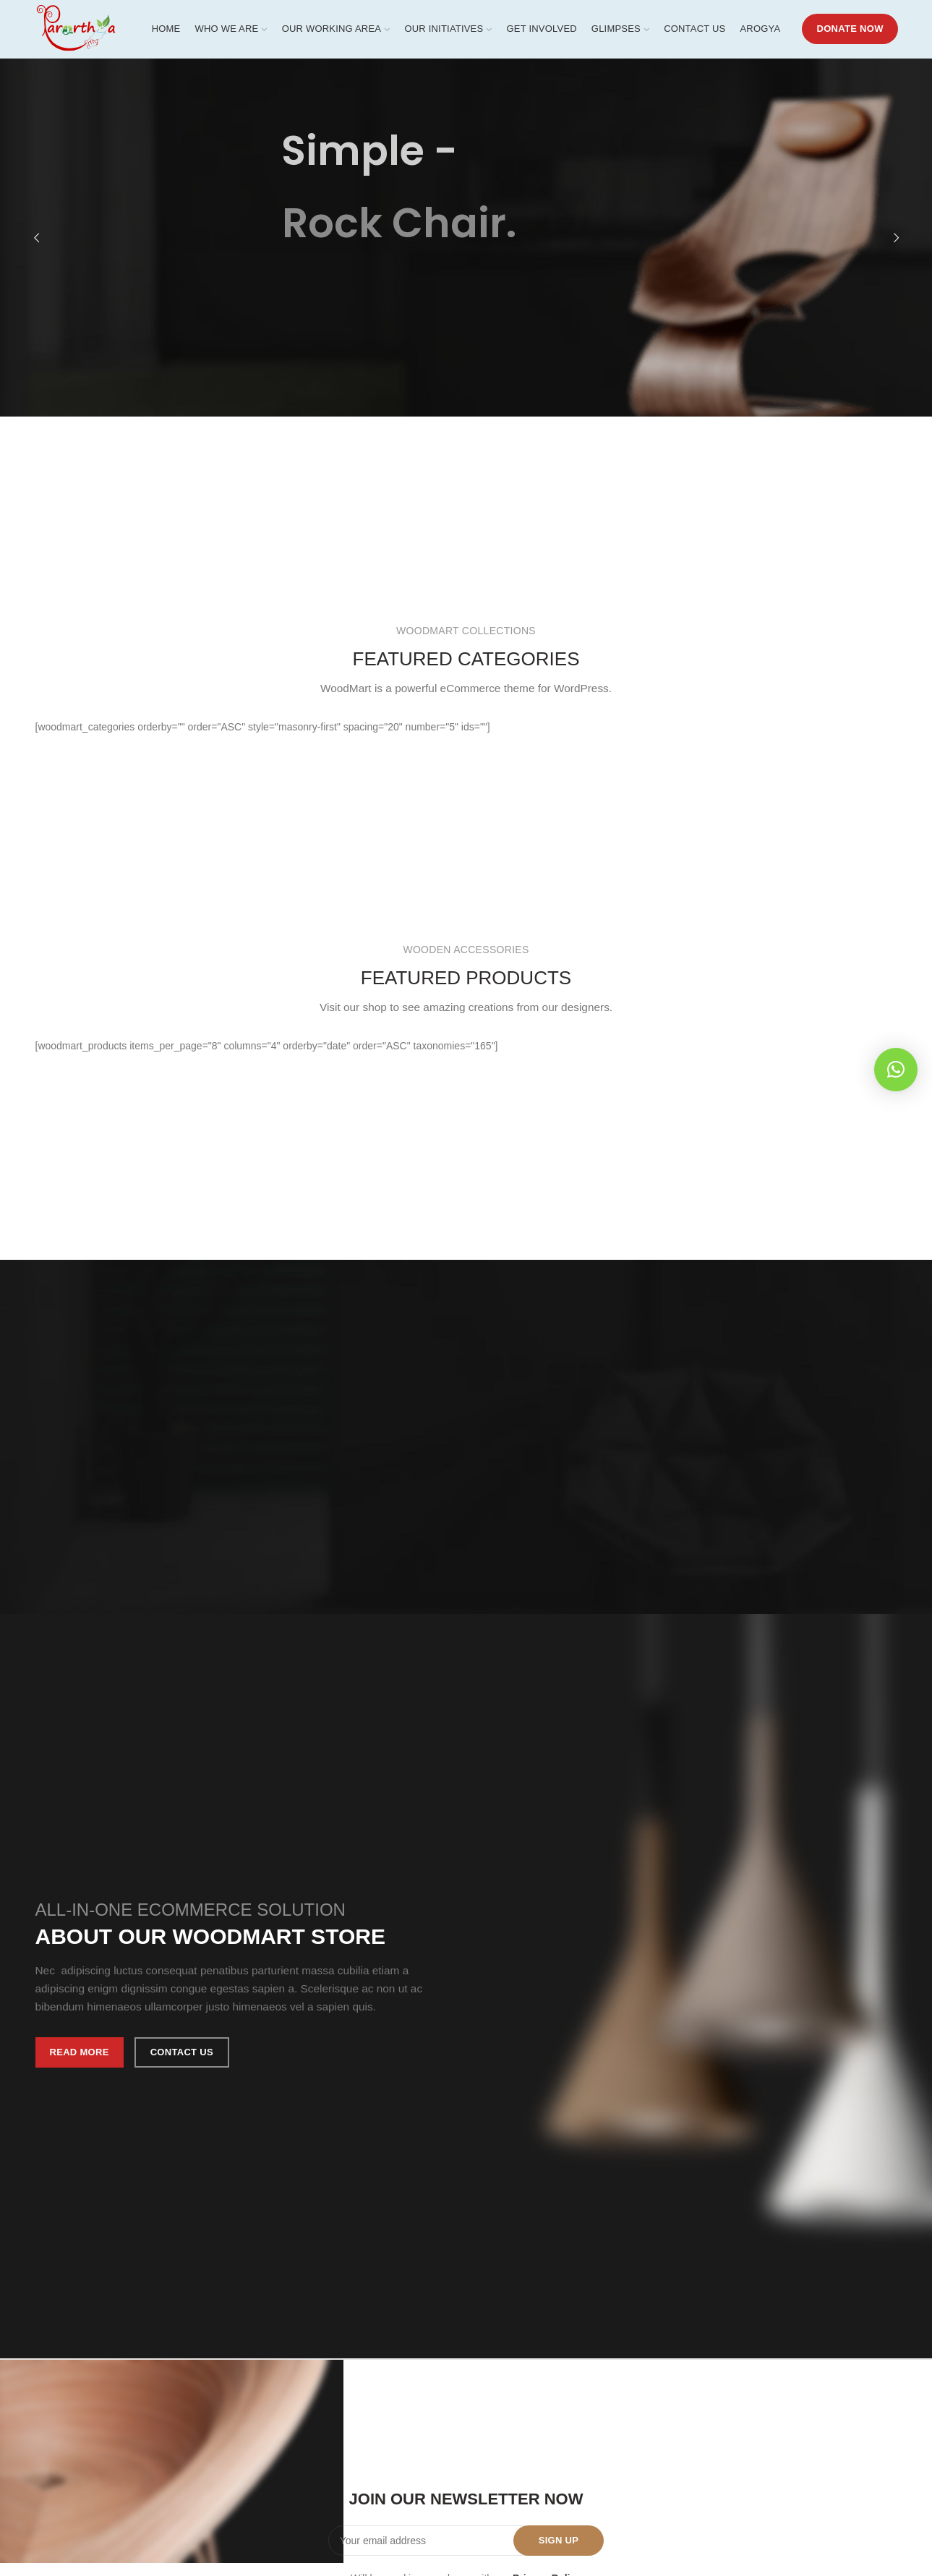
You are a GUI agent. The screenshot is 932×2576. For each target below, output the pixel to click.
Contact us (181, 2052)
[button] (896, 1069)
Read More (79, 2052)
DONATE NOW (849, 28)
